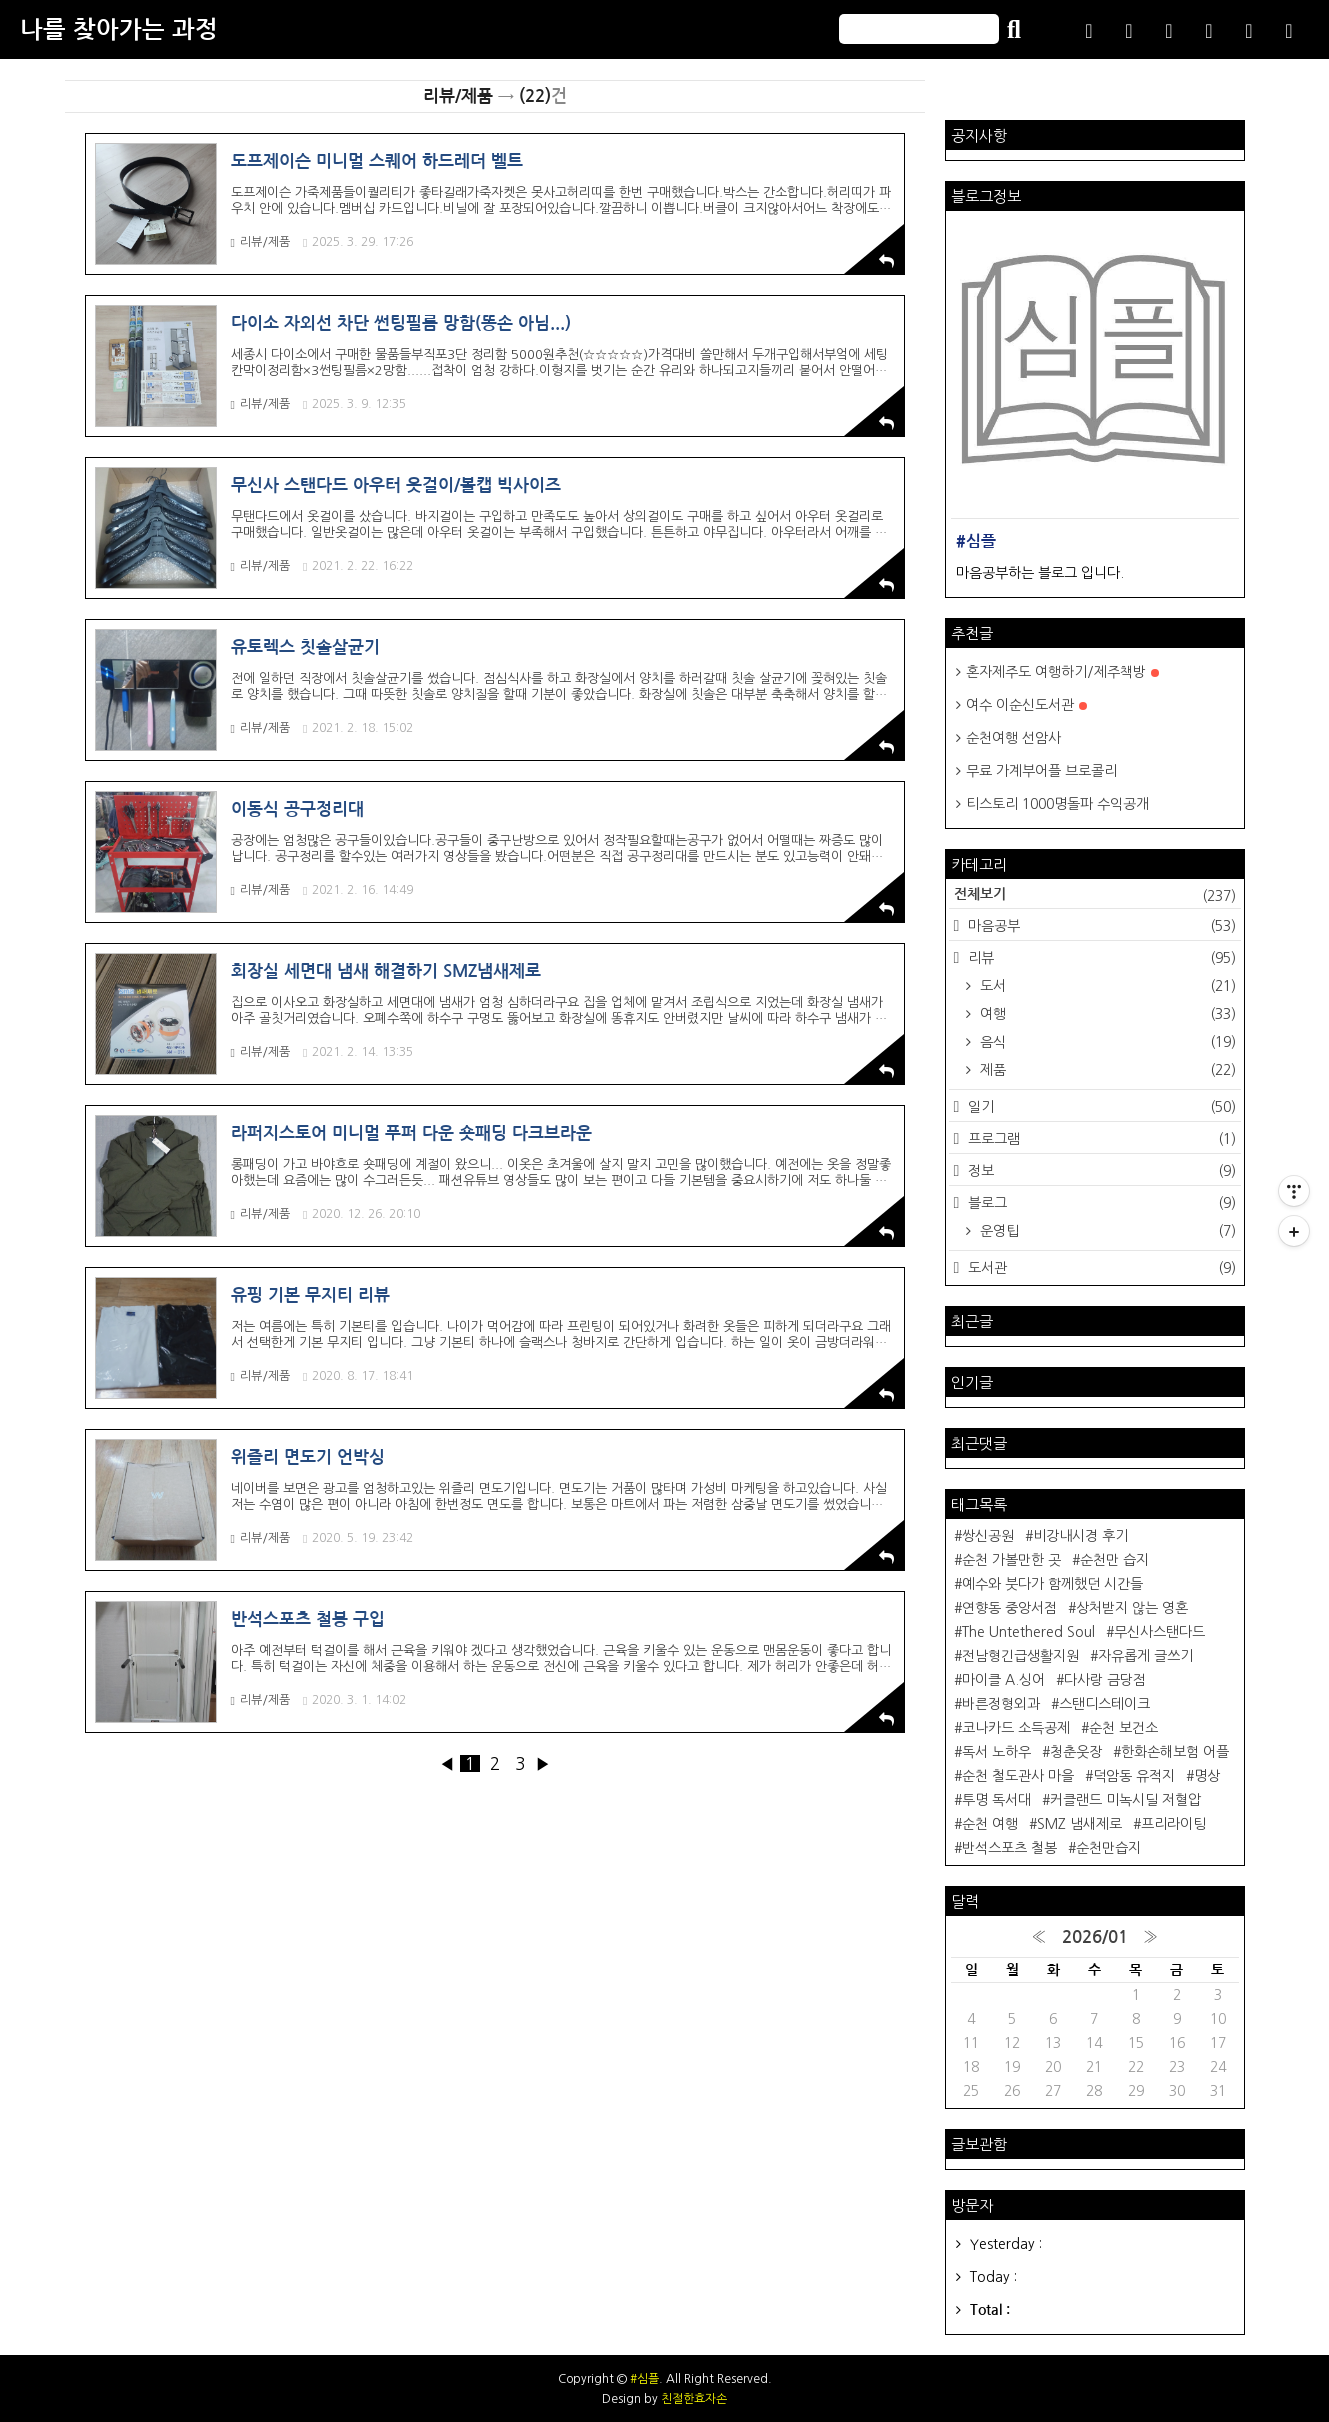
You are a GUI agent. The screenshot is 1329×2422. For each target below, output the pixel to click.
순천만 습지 (1114, 1560)
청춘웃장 (1076, 1752)
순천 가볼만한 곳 (1011, 1560)
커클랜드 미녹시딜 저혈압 (1125, 1800)
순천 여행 (990, 1824)
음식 (1106, 1042)
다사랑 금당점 (1105, 1680)
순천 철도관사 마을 (1018, 1776)
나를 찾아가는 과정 (119, 30)
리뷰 (1099, 958)
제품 (1106, 1070)
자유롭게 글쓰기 (1145, 1656)
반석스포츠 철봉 (1009, 1848)
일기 (1099, 1107)
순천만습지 (1108, 1848)
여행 (1106, 1014)
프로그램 (1099, 1139)
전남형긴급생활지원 (1020, 1656)
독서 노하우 (996, 1752)
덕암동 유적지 (1134, 1776)
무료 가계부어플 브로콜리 (1041, 771)
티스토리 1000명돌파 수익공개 (1057, 804)
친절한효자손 (694, 2399)
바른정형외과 (1001, 1704)
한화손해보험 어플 (1175, 1752)
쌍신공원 (988, 1536)
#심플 (644, 2379)
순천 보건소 (1123, 1728)
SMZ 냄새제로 (1079, 1824)
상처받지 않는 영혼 (1132, 1608)
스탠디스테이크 (1104, 1704)
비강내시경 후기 (1080, 1536)
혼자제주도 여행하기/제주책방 (1062, 672)
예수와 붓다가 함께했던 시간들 (1052, 1584)
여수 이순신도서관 (1026, 705)
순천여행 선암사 (1013, 738)
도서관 (1099, 1268)
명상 (1207, 1776)
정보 (1099, 1171)
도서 (1106, 986)
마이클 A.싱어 (1003, 1680)
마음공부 (1099, 926)
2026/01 (1095, 1937)
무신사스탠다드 (1159, 1632)
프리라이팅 (1173, 1824)
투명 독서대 (996, 1800)
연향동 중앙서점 (1009, 1608)
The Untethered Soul (1028, 1632)
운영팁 (1106, 1231)
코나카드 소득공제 (1016, 1728)
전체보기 (1095, 896)
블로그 (1099, 1203)
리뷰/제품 (260, 242)
